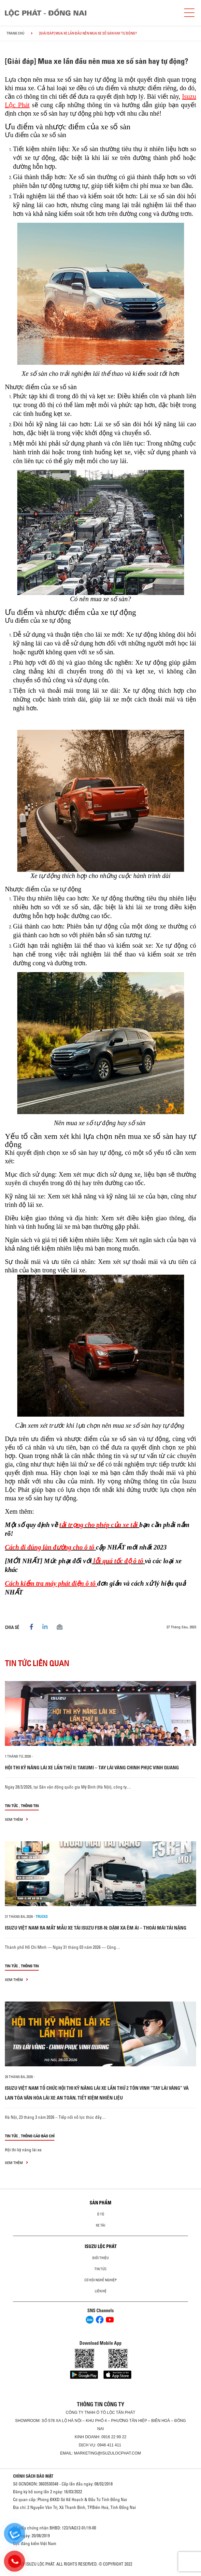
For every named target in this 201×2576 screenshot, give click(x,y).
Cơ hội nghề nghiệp (100, 2280)
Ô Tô (100, 2214)
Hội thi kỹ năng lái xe (23, 2149)
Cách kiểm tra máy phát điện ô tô (51, 1583)
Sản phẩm (100, 2203)
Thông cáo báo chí (37, 2135)
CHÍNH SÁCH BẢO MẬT (33, 2476)
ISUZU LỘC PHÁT (101, 2246)
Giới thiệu (100, 2258)
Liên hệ (101, 2291)
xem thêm (16, 1819)
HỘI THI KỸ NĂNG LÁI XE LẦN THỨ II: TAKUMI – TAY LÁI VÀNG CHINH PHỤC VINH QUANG (92, 1767)
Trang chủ (15, 33)
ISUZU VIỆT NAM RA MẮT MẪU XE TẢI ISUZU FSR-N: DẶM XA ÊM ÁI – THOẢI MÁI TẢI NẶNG (95, 1928)
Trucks (42, 1916)
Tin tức (11, 1805)
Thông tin (30, 1805)
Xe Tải (100, 2225)
